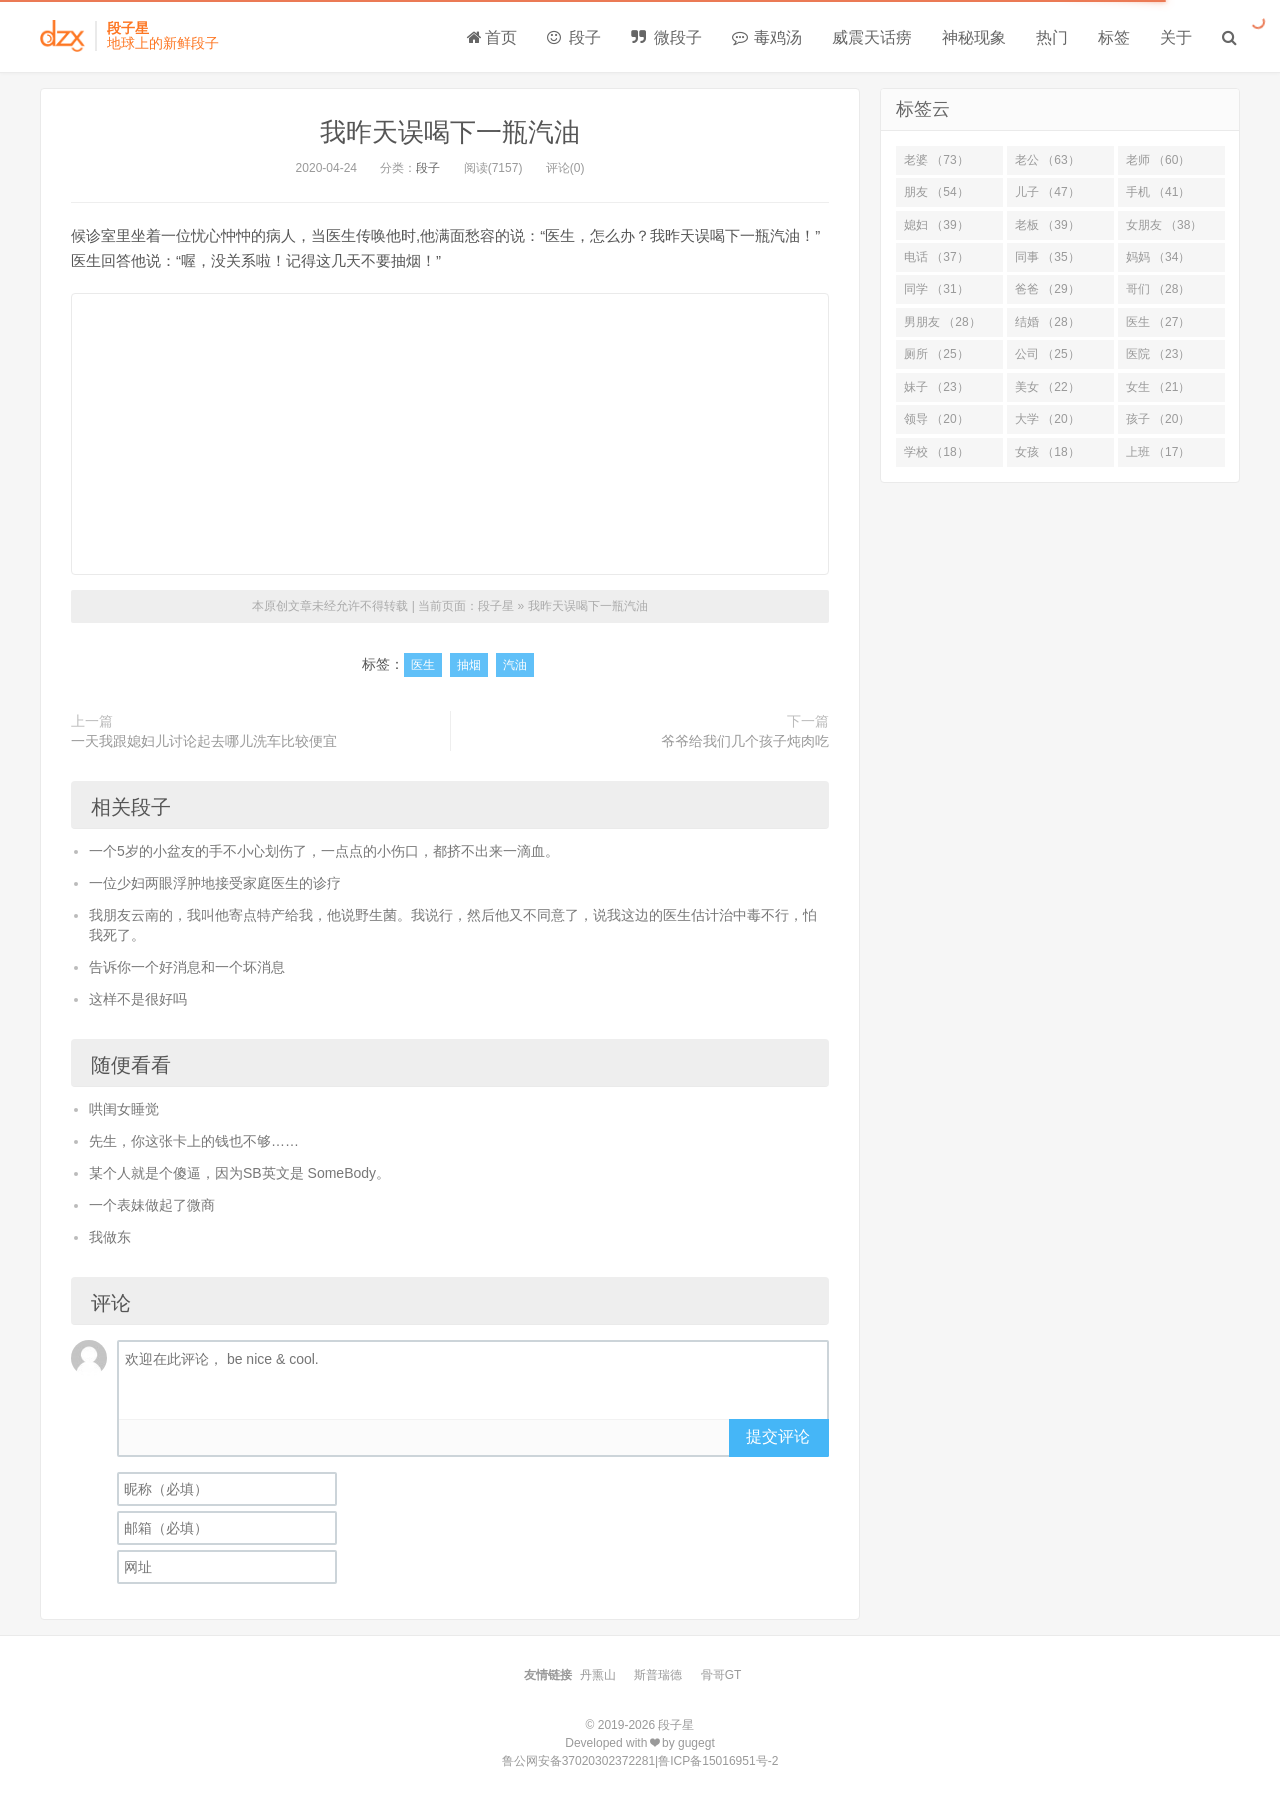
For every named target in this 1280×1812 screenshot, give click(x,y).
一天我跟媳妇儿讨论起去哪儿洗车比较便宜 (204, 741)
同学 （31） (936, 289)
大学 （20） (1047, 419)
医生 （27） (1158, 322)
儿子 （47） (1047, 192)
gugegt (696, 1743)
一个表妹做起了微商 (152, 1205)
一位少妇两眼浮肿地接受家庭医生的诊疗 (215, 883)
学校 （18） (936, 452)
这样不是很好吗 (138, 999)
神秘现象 (974, 37)
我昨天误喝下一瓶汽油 (450, 132)
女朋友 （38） (1164, 225)
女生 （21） (1158, 387)
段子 (574, 37)
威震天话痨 (872, 37)
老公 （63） (1047, 160)
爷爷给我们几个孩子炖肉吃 (745, 741)
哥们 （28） (1158, 289)
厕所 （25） (936, 354)
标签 (1114, 37)
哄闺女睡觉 (124, 1109)
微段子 (666, 37)
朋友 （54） (936, 192)
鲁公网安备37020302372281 (578, 1761)
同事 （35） (1047, 257)
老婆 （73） (936, 160)
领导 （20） (936, 419)
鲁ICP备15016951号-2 (718, 1761)
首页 (492, 37)
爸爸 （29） (1047, 289)
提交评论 (778, 1436)
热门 (1052, 37)
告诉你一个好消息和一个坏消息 (187, 967)
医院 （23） (1158, 354)
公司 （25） (1047, 354)
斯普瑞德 (658, 1675)
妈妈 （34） (1158, 257)
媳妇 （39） (936, 225)
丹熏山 (598, 1675)
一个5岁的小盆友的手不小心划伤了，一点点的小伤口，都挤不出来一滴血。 (324, 851)
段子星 (496, 606)
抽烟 (469, 665)
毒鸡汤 (767, 37)
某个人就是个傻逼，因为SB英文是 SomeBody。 (239, 1173)
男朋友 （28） (942, 322)
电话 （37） (936, 257)
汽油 (515, 665)
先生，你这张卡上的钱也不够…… (194, 1141)
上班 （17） (1158, 452)
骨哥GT (721, 1675)
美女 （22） (1047, 387)
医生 (423, 665)
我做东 (110, 1237)
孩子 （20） (1158, 419)
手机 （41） (1158, 192)
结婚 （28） (1047, 322)
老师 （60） (1158, 160)
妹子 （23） (936, 387)
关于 (1176, 37)
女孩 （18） (1047, 452)
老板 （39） (1047, 225)
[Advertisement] (450, 434)
